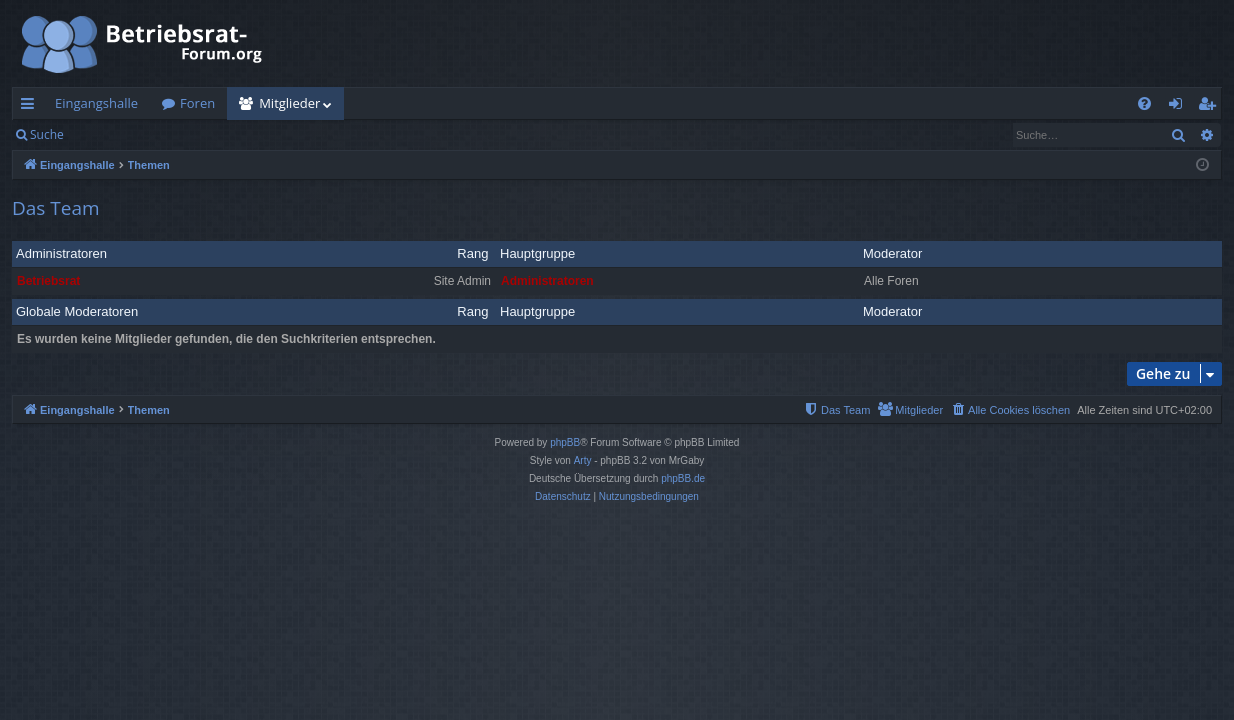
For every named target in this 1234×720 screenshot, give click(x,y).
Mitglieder (289, 103)
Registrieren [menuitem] (1211, 107)
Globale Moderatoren (77, 311)
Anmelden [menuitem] (1181, 107)
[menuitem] (1144, 103)
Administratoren (61, 253)
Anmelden (121, 134)
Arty (583, 460)
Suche (47, 134)
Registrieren (212, 134)
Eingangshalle (96, 103)
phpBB (565, 442)
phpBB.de (683, 478)
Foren (197, 103)
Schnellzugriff (31, 107)
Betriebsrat (48, 281)
